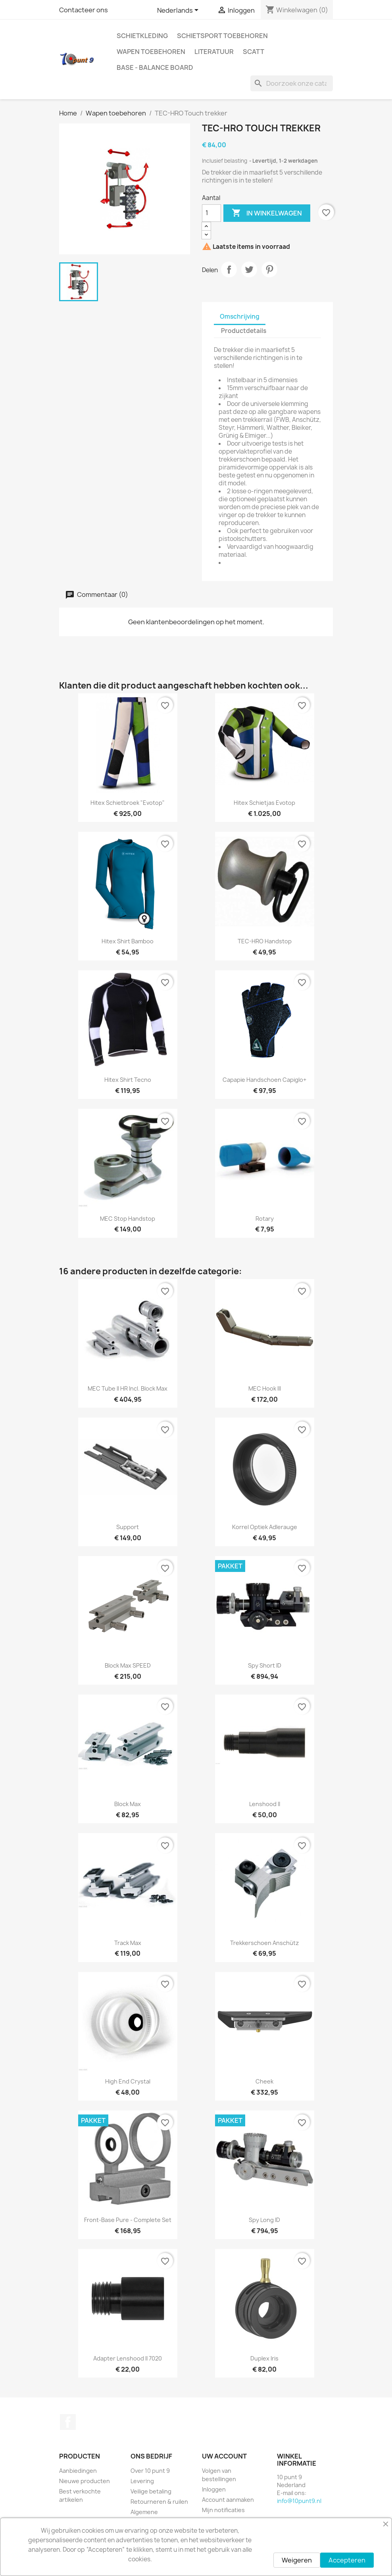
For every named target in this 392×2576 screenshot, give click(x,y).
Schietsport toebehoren (222, 35)
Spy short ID (264, 1665)
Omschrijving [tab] (239, 316)
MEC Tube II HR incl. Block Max (127, 1388)
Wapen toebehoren (151, 51)
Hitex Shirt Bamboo (128, 941)
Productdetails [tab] (243, 331)
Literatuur (214, 51)
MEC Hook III (264, 1388)
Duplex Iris (264, 2358)
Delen (229, 269)
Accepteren (347, 2560)
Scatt (253, 51)
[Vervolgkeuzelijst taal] (179, 10)
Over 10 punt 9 (150, 2470)
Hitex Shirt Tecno (127, 1079)
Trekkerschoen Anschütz (264, 1943)
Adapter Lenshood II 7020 (127, 2358)
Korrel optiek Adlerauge (264, 1527)
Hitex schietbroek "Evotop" (127, 802)
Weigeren (297, 2560)
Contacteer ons (83, 10)
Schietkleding (142, 35)
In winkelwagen (267, 213)
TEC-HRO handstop (265, 941)
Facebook (68, 2422)
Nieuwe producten (84, 2481)
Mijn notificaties (223, 2510)
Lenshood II (264, 1804)
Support (127, 1527)
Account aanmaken (228, 2499)
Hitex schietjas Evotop (264, 802)
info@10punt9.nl (299, 2501)
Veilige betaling (151, 2491)
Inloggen (214, 2489)
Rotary (265, 1218)
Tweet (249, 269)
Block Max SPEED (128, 1665)
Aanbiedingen (78, 2470)
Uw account (224, 2456)
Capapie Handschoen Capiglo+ (264, 1079)
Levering (142, 2481)
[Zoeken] (291, 83)
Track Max (127, 1943)
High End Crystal (127, 2081)
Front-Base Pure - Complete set (127, 2220)
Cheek (264, 2081)
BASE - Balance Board (155, 67)
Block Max (127, 1804)
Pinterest (269, 269)
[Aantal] (211, 213)
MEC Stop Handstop (127, 1218)
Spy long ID (264, 2220)
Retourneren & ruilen (159, 2501)
